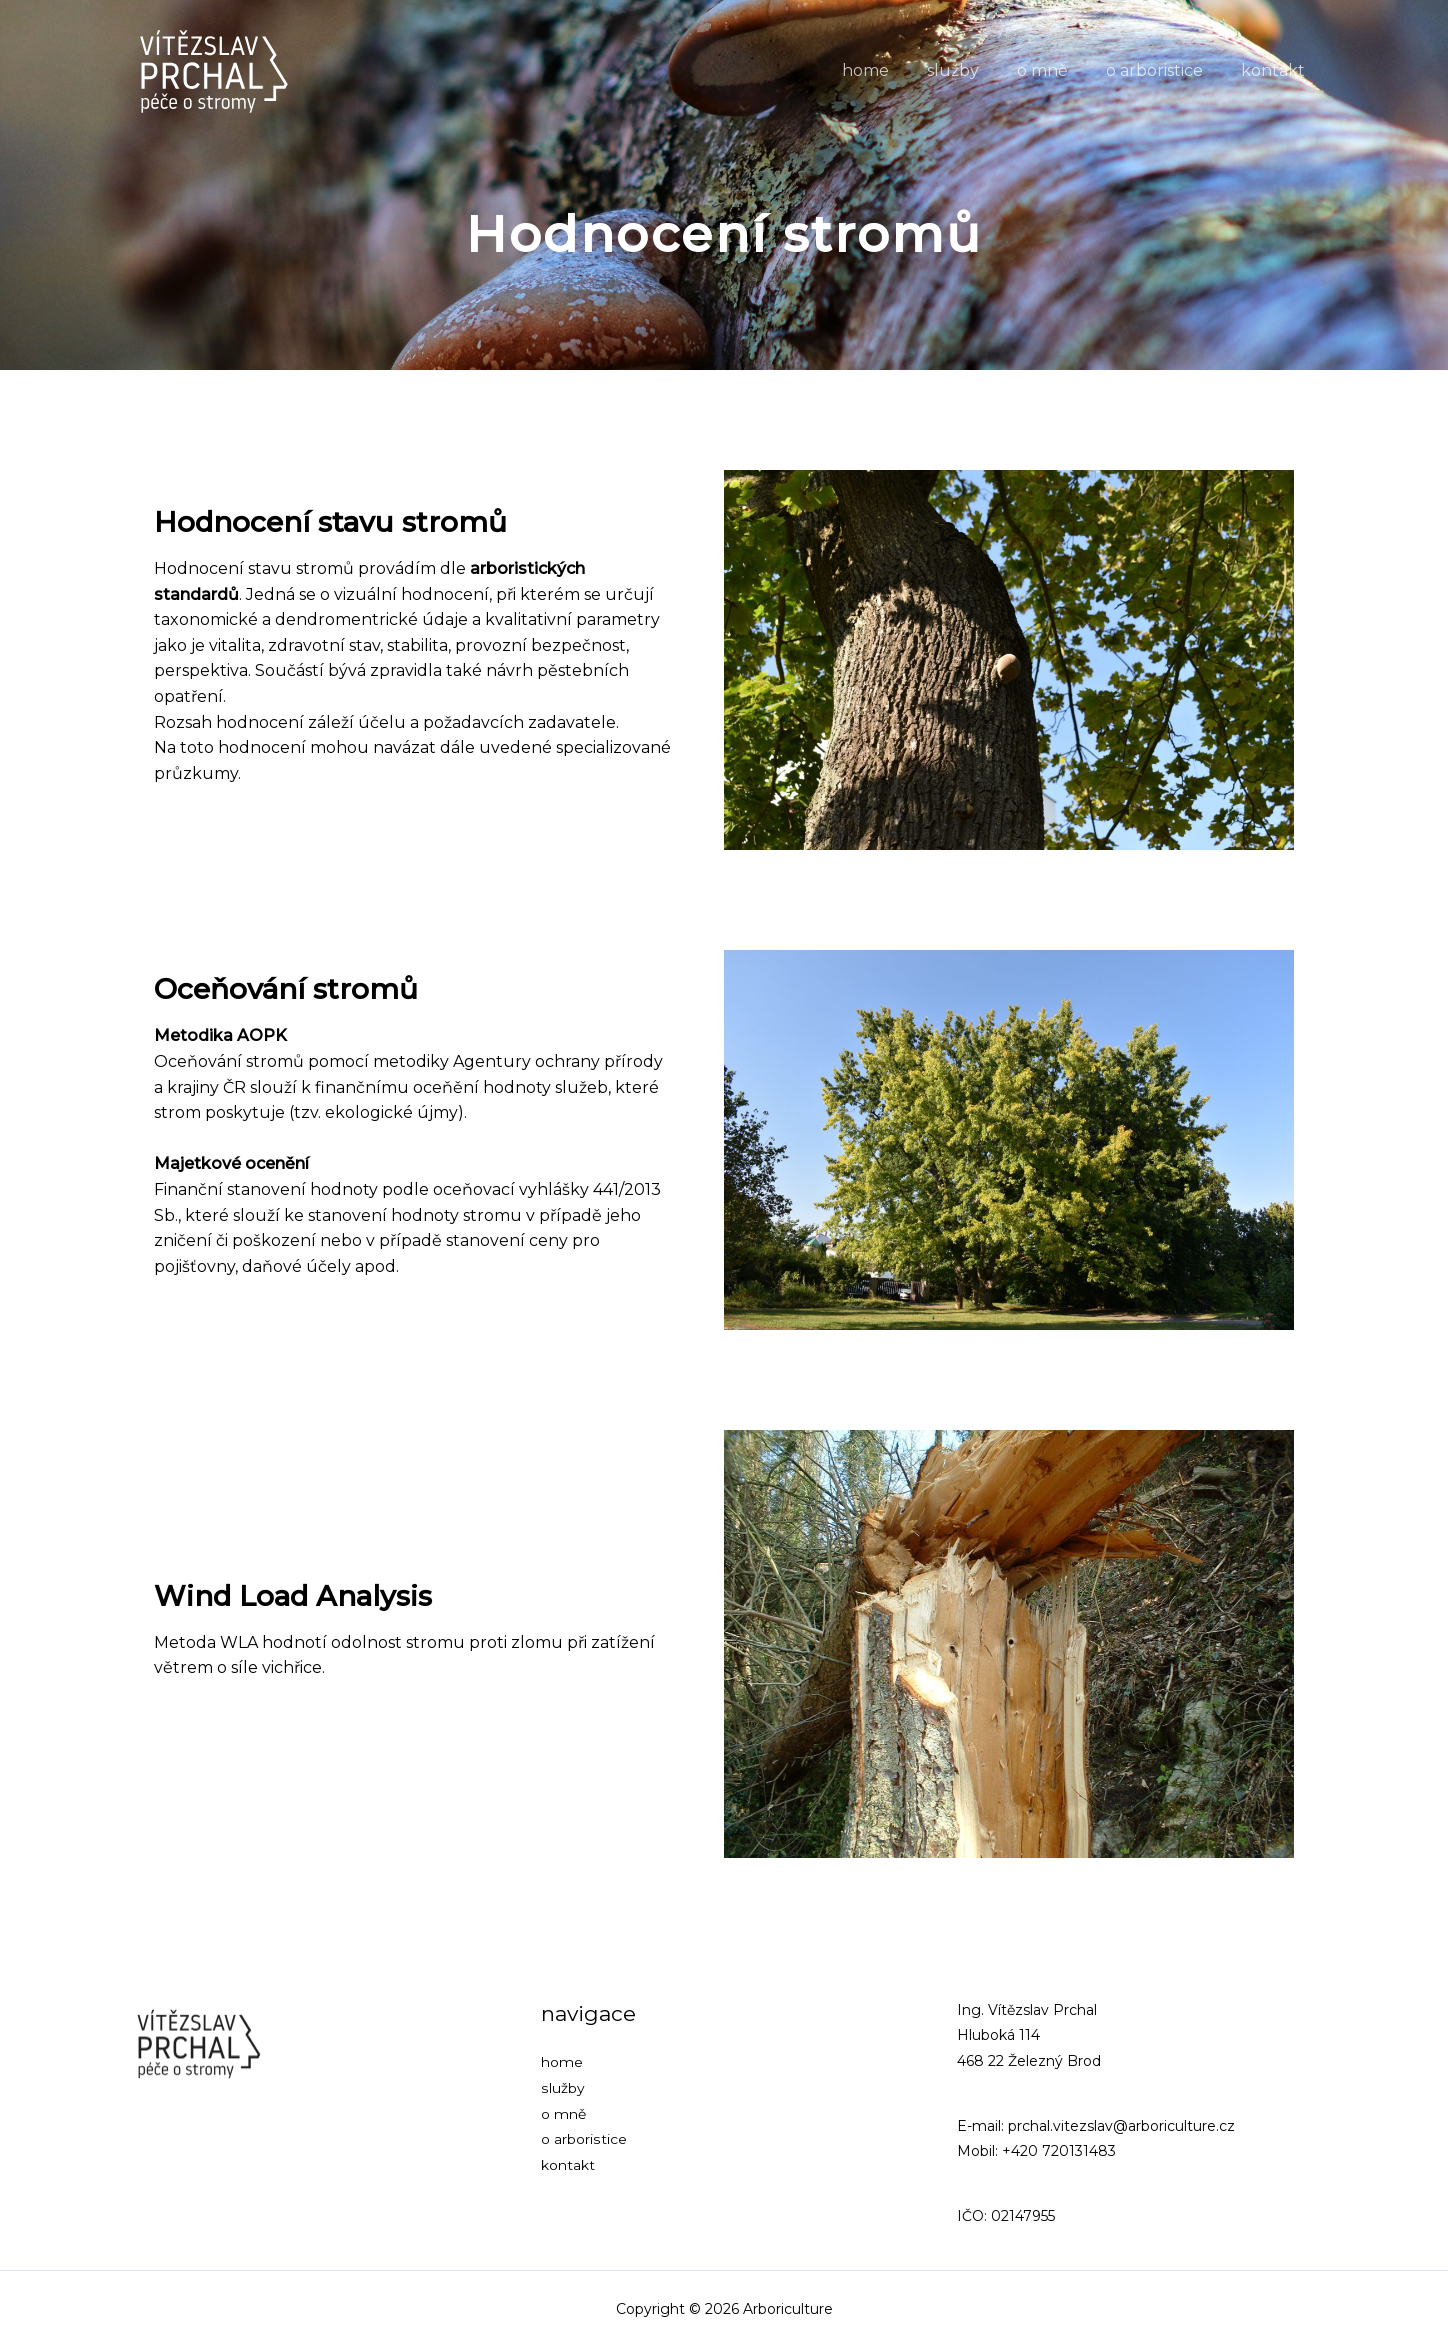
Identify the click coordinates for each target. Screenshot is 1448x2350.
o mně (1057, 70)
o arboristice (1163, 70)
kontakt (1276, 70)
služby (974, 70)
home (892, 70)
